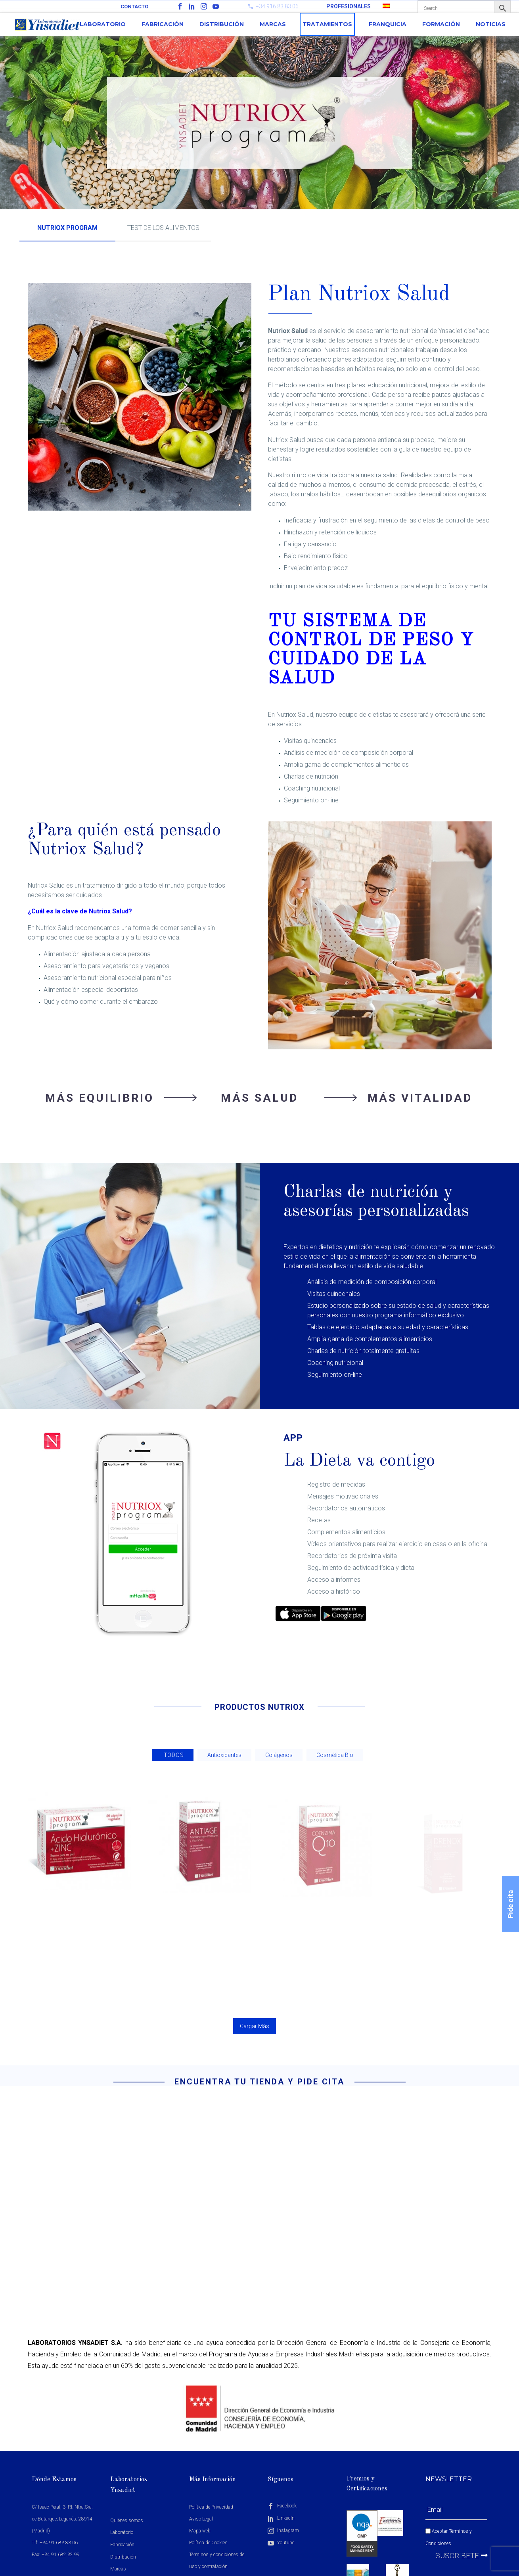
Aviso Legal (201, 2519)
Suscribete (461, 2555)
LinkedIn (281, 2518)
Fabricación (163, 24)
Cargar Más (254, 2026)
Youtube (281, 2542)
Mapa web (200, 2531)
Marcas (273, 24)
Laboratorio (103, 24)
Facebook (282, 2506)
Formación (441, 24)
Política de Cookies (208, 2542)
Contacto (134, 7)
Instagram (283, 2530)
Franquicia (387, 24)
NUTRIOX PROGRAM (67, 228)
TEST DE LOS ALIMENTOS (163, 228)
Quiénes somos (126, 2520)
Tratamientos (327, 24)
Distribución (221, 24)
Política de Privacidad (211, 2507)
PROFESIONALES (348, 6)
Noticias (491, 24)
